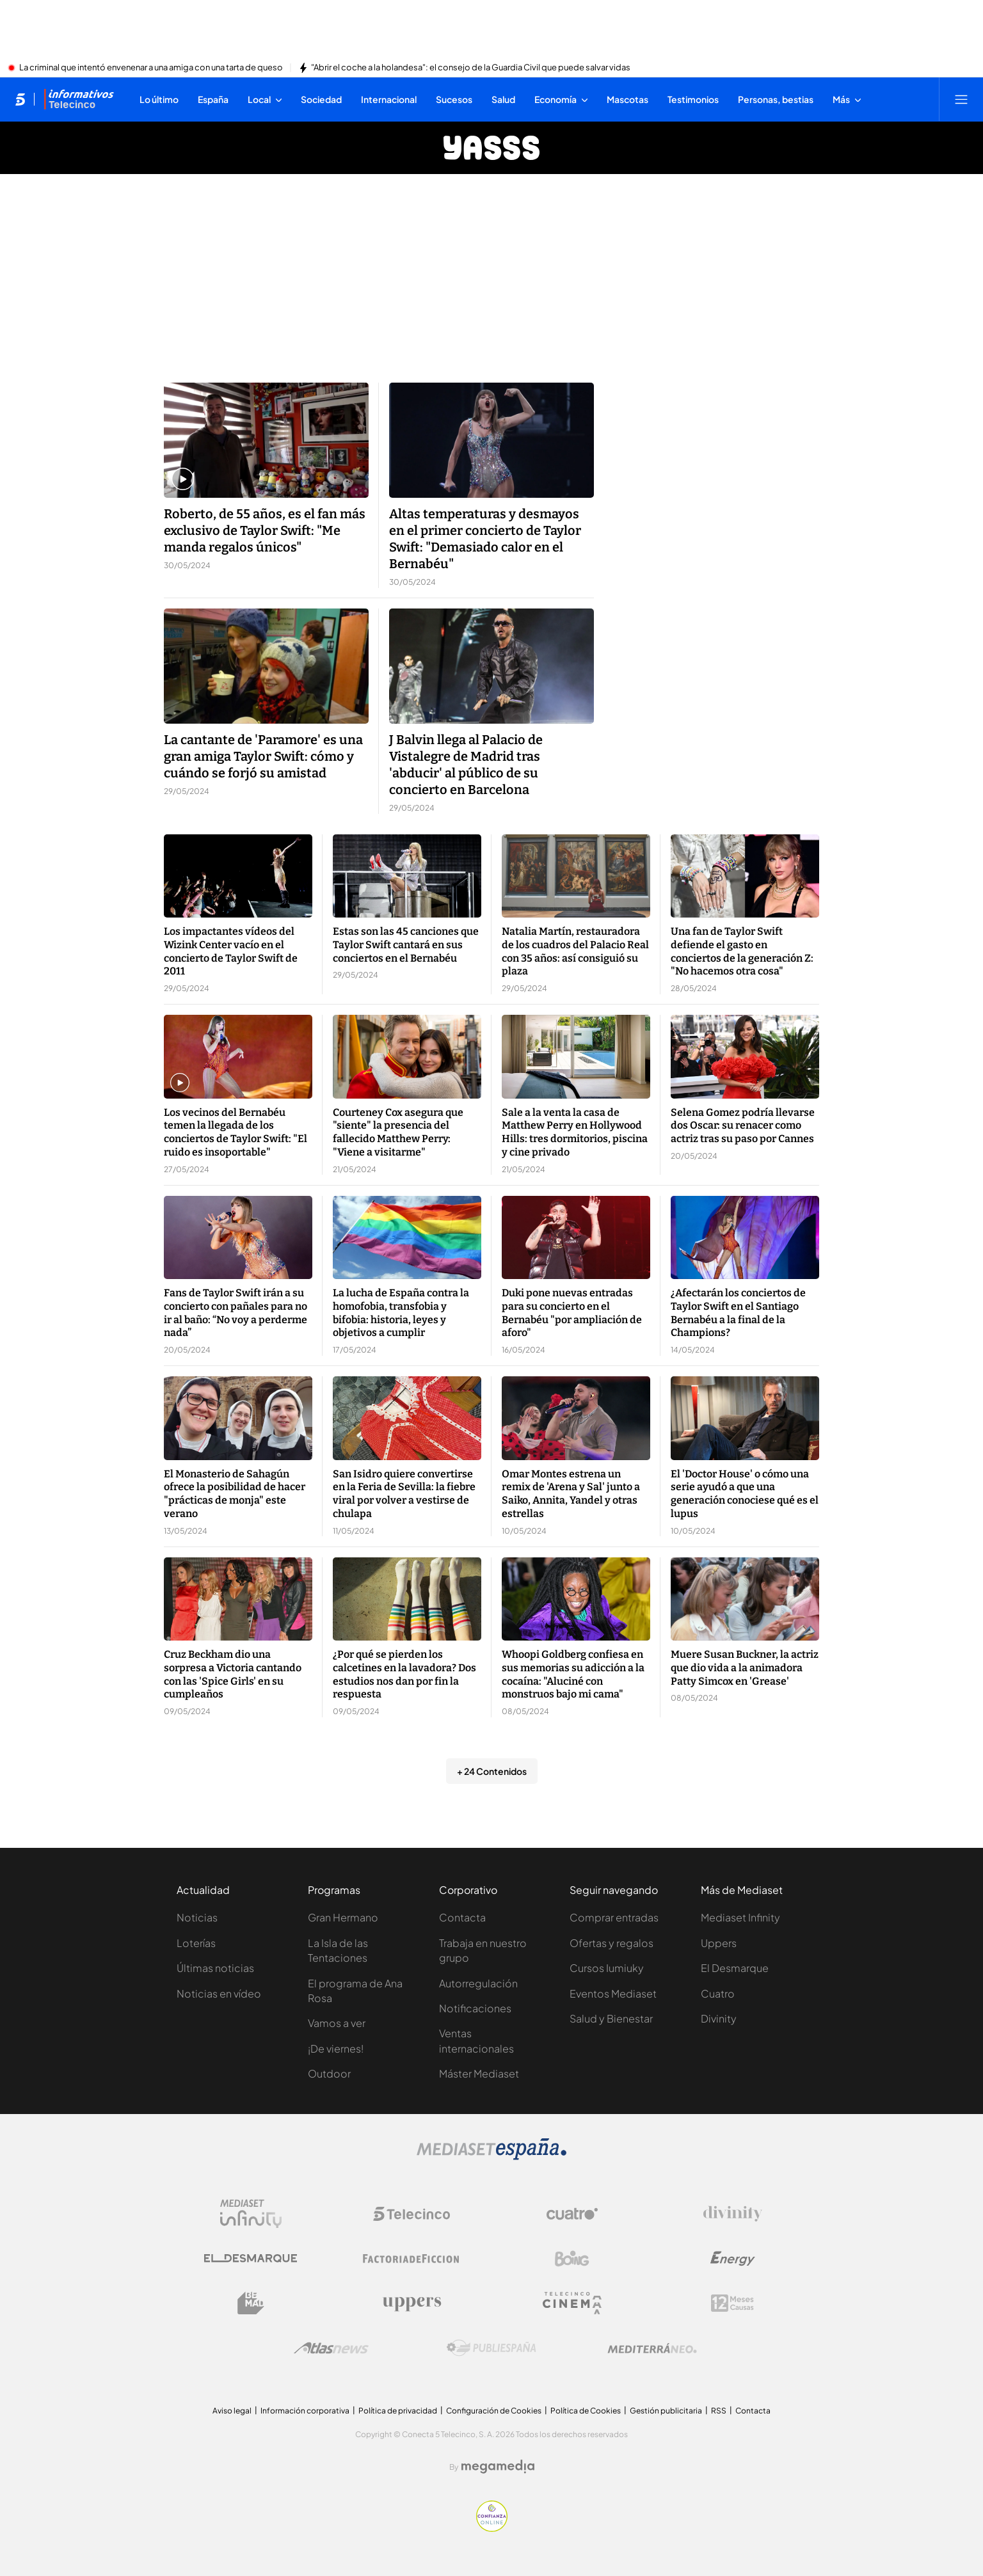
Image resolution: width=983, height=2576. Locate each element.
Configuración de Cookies (493, 2410)
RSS (718, 2410)
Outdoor (329, 2073)
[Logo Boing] (572, 2259)
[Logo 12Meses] (732, 2303)
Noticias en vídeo (219, 1993)
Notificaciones (475, 2008)
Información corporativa (304, 2410)
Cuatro (718, 1993)
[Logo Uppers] (411, 2303)
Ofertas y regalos (611, 1943)
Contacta (462, 1917)
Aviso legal (232, 2410)
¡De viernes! (336, 2048)
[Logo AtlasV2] (331, 2348)
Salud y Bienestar (611, 2018)
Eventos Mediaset (613, 1993)
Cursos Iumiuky (607, 1968)
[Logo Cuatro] (572, 2214)
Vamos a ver (336, 2023)
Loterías (196, 1943)
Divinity (719, 2018)
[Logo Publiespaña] (491, 2348)
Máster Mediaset (479, 2073)
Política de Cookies (585, 2410)
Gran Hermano (343, 1917)
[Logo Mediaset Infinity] (251, 2214)
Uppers (719, 1943)
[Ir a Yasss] (491, 148)
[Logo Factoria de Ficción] (411, 2259)
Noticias (197, 1917)
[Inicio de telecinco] (20, 99)
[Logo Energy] (732, 2259)
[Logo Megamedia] (497, 2467)
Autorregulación (478, 1983)
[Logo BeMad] (250, 2303)
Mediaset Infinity (740, 1917)
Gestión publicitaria (666, 2410)
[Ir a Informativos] (79, 99)
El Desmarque (735, 1968)
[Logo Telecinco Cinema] (572, 2303)
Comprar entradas (614, 1917)
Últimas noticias (215, 1968)
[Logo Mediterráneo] (652, 2348)
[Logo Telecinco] (411, 2214)
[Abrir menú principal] (961, 99)
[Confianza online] (491, 2528)
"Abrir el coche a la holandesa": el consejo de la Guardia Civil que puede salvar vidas (470, 68)
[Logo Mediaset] (491, 2156)
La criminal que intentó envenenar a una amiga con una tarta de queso (151, 68)
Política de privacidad (397, 2410)
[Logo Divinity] (732, 2214)
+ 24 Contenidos (492, 1771)
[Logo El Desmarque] (250, 2258)
